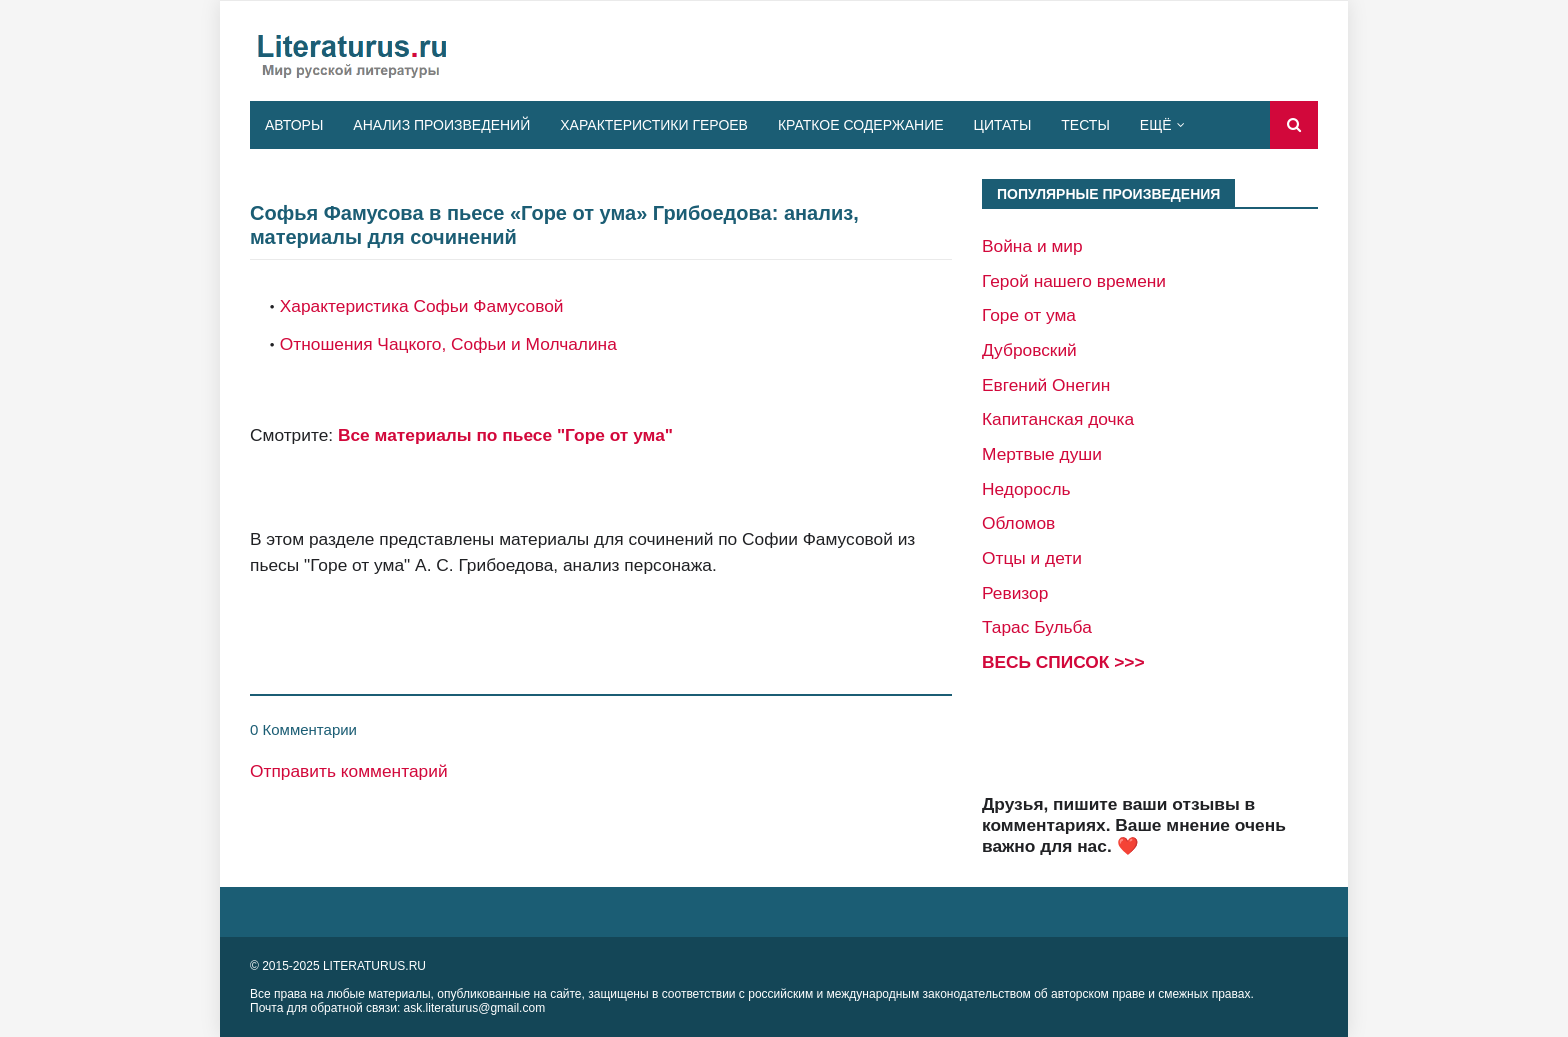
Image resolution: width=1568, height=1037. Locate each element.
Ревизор (1015, 593)
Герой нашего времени (1074, 281)
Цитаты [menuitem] (1003, 125)
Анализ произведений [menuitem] (441, 125)
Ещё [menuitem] (1156, 125)
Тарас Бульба (1037, 627)
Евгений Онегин (1046, 385)
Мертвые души (1042, 454)
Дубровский (1029, 350)
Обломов (1018, 523)
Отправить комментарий (349, 771)
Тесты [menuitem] (1085, 125)
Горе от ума (1029, 315)
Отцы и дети (1032, 558)
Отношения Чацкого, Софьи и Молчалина (448, 344)
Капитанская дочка (1058, 419)
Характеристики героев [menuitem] (654, 125)
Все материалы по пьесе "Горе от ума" (505, 435)
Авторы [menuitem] (294, 125)
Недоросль (1026, 489)
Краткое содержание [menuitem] (861, 125)
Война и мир (1032, 246)
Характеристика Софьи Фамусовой (422, 306)
